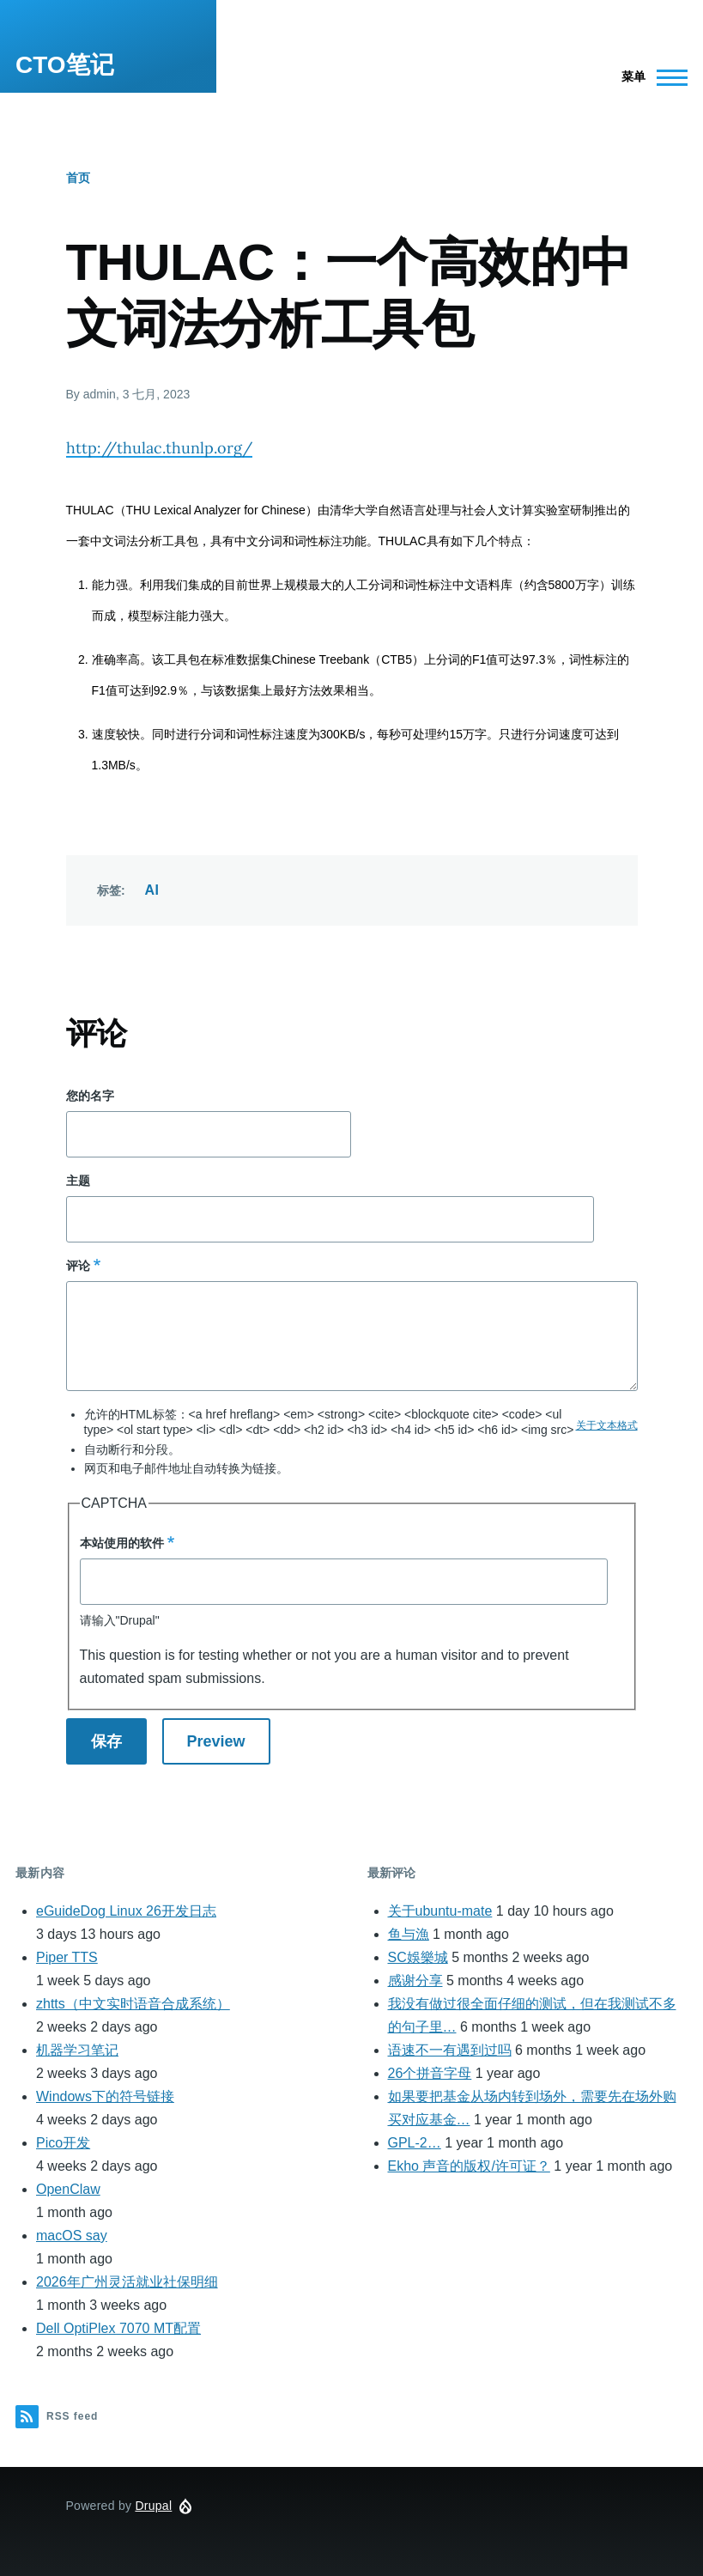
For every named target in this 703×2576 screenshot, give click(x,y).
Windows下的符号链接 (105, 2096)
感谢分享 (415, 1980)
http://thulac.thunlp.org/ (159, 448)
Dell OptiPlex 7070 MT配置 (118, 2328)
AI (152, 890)
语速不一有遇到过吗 (450, 2050)
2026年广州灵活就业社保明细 (127, 2282)
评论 (78, 1266)
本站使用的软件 (122, 1543)
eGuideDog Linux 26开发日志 (126, 1911)
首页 (78, 178)
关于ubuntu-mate (440, 1911)
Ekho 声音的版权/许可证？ (469, 2166)
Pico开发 (63, 2143)
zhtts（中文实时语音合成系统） (133, 2003)
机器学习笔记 (77, 2050)
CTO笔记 (64, 65)
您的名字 (90, 1096)
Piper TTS (67, 1957)
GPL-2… (414, 2143)
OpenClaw (68, 2189)
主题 (78, 1181)
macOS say (71, 2235)
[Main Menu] (649, 77)
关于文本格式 (607, 1425)
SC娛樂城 (418, 1957)
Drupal (153, 2505)
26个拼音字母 (430, 2073)
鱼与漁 (408, 1934)
